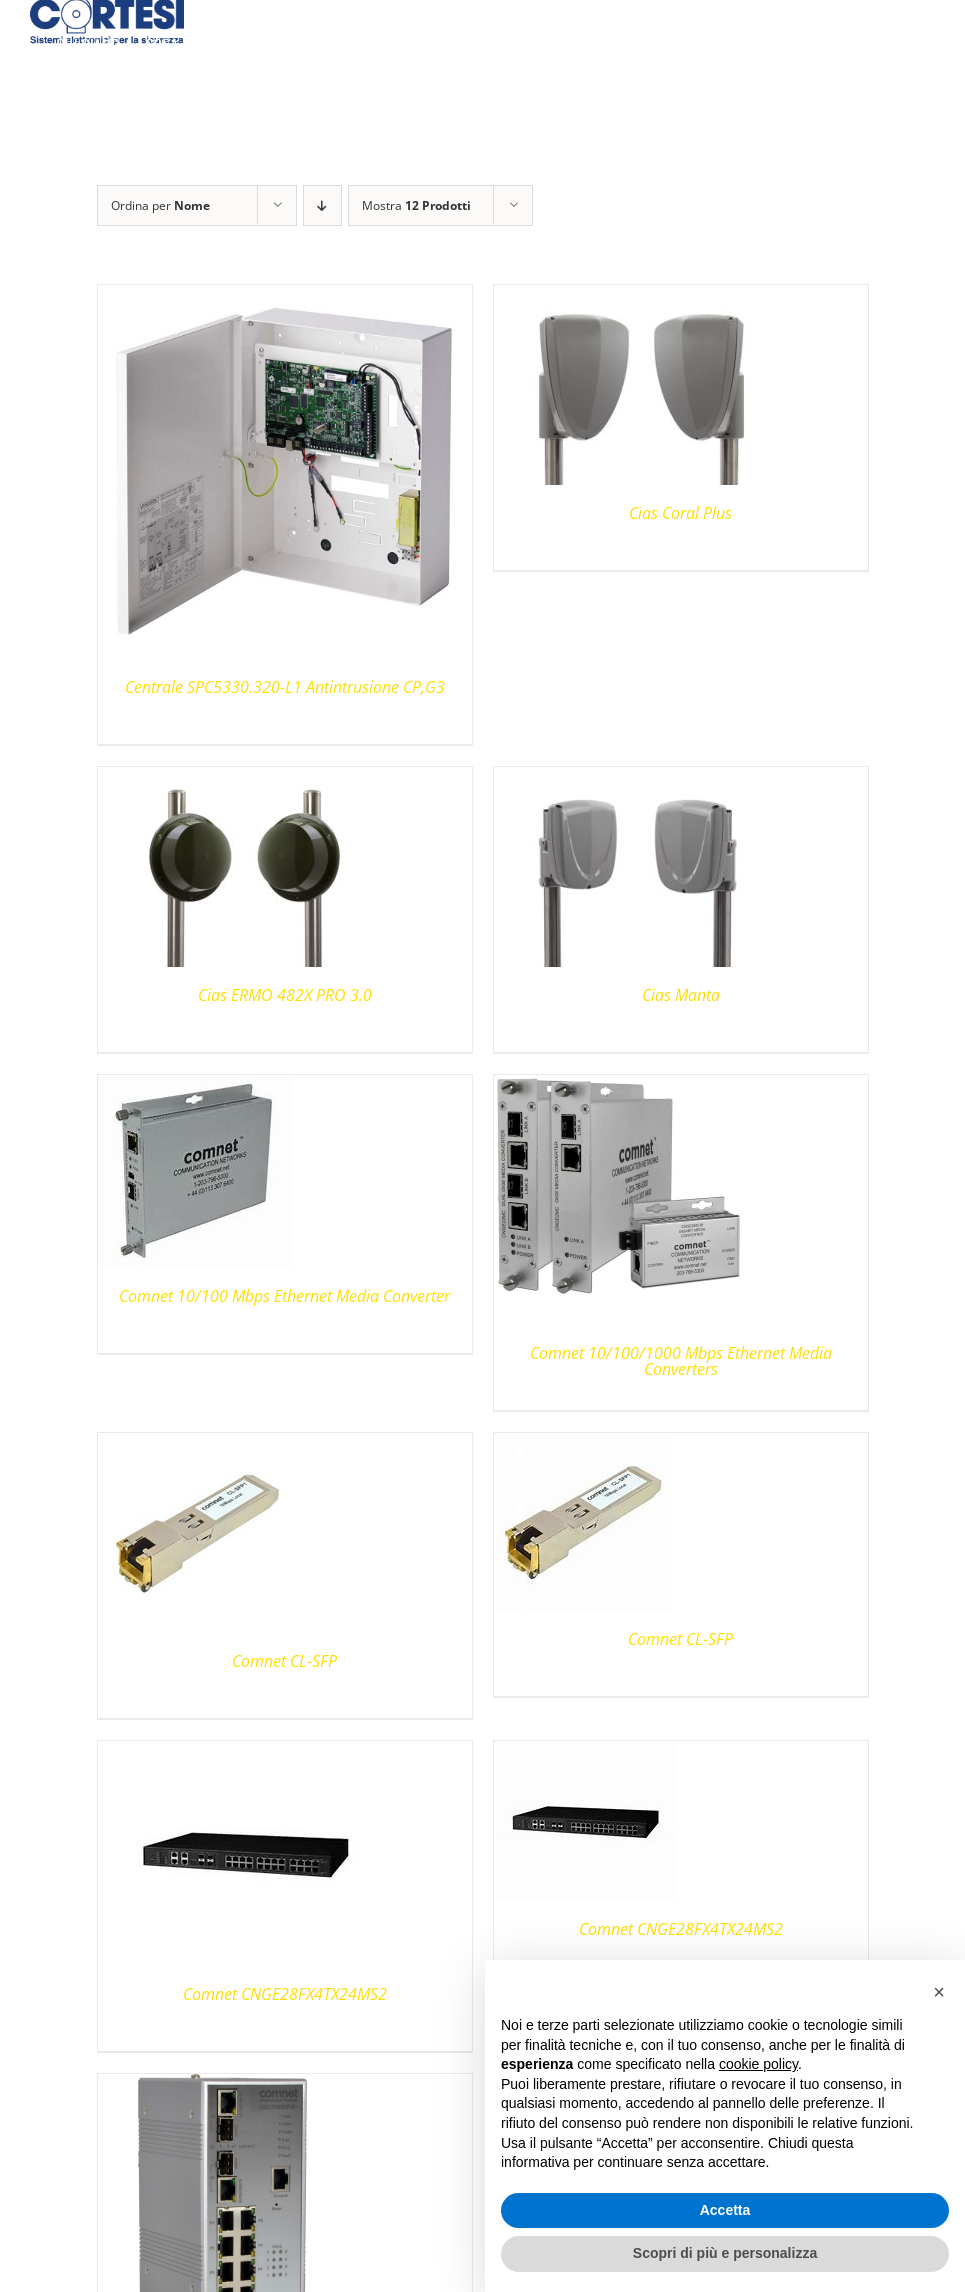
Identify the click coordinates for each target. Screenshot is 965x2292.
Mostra (416, 205)
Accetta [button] (725, 2210)
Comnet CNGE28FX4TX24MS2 (285, 1994)
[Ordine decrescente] (322, 205)
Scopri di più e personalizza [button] (725, 2253)
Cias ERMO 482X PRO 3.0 (285, 995)
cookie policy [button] (758, 2064)
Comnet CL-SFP (284, 1661)
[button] (939, 1992)
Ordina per (160, 205)
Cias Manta (681, 995)
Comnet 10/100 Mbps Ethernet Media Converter (284, 1296)
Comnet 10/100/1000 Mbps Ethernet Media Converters (681, 1361)
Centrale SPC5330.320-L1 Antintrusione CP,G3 (285, 687)
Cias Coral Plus (680, 513)
